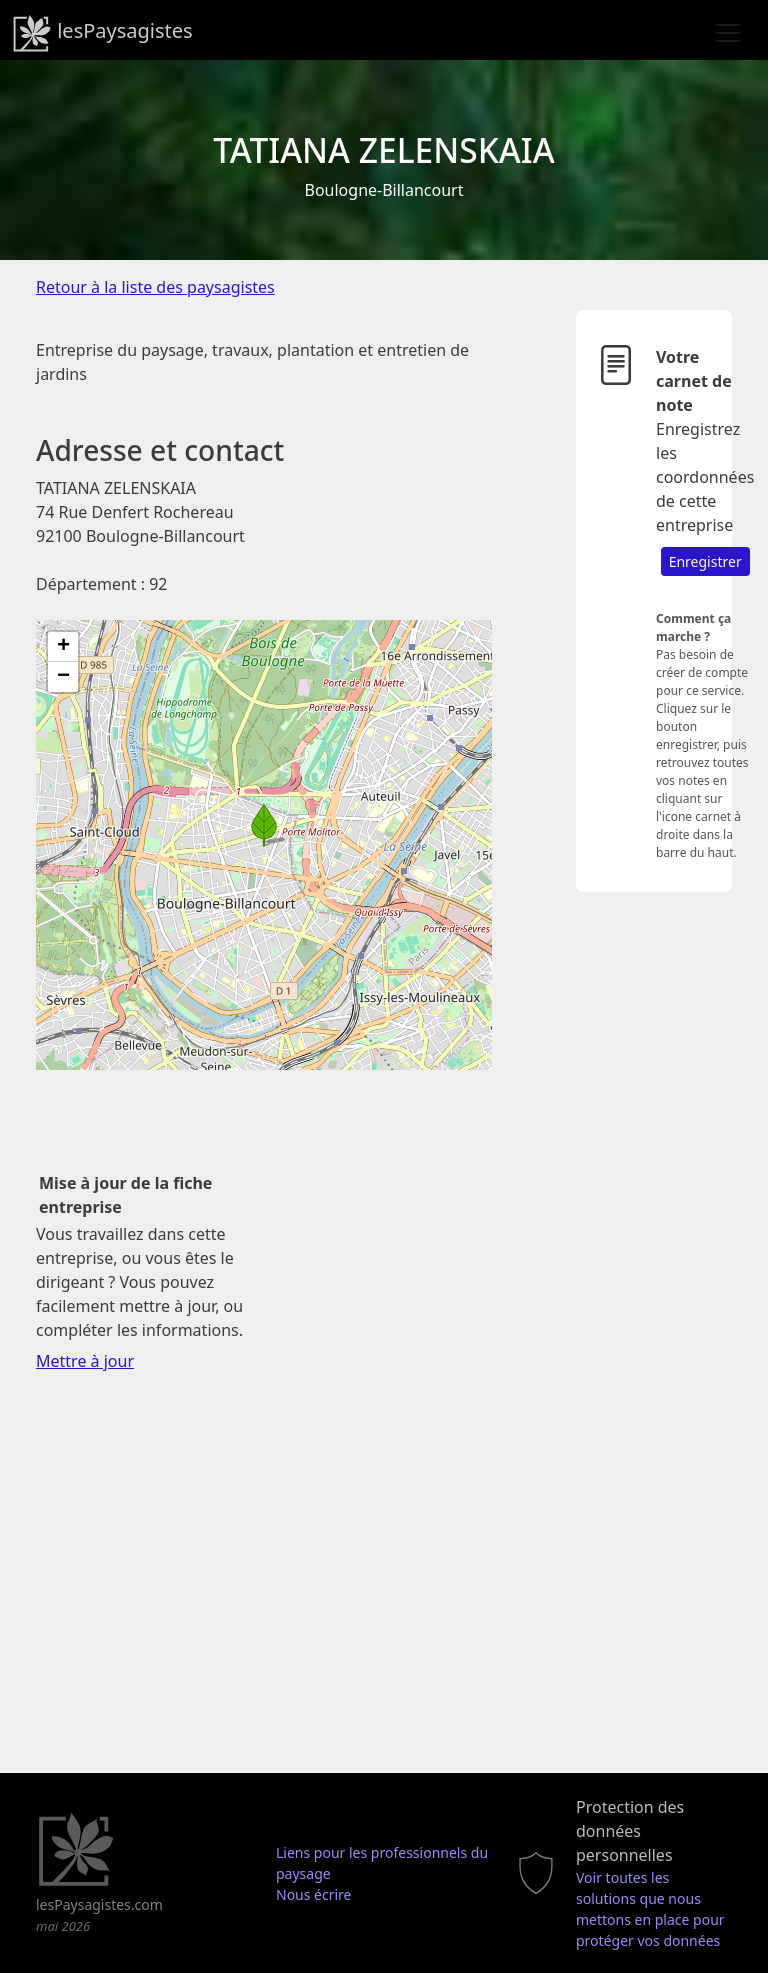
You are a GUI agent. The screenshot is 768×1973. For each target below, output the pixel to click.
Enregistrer (705, 561)
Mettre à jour (85, 1361)
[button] (264, 825)
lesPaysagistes (102, 33)
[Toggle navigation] (728, 33)
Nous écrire (314, 1894)
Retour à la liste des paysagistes (155, 287)
